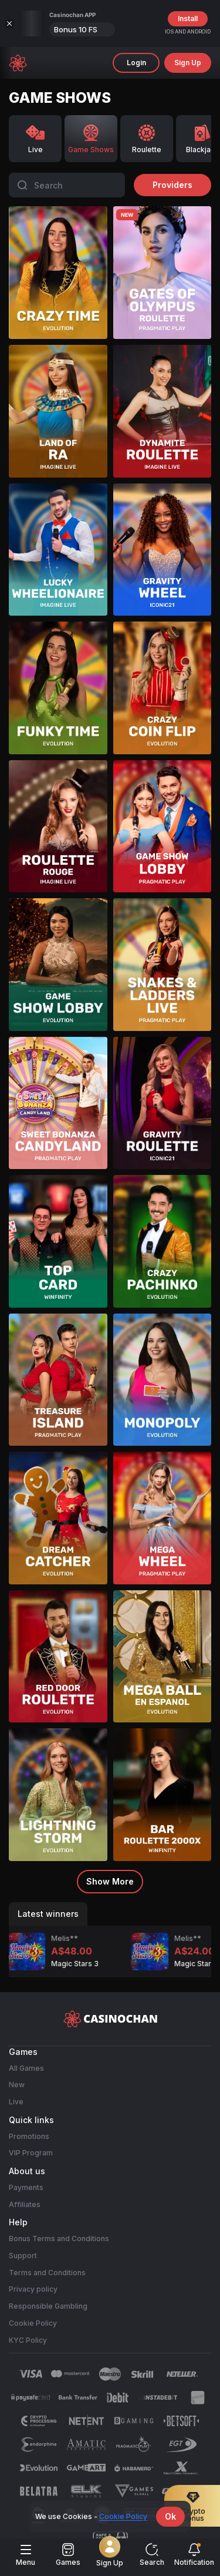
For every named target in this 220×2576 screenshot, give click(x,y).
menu (25, 2555)
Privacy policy (33, 2289)
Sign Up (109, 2554)
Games (68, 2555)
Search (152, 2555)
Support (23, 2255)
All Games (26, 2067)
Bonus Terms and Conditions (59, 2238)
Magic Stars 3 (26, 1963)
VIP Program (31, 2152)
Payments (26, 2186)
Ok (170, 2516)
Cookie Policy (33, 2323)
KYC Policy (28, 2339)
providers (172, 185)
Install (188, 18)
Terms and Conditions (47, 2272)
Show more (110, 1881)
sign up (187, 62)
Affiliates (24, 2203)
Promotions (29, 2135)
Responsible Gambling (48, 2306)
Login (136, 62)
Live (16, 2101)
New (17, 2084)
